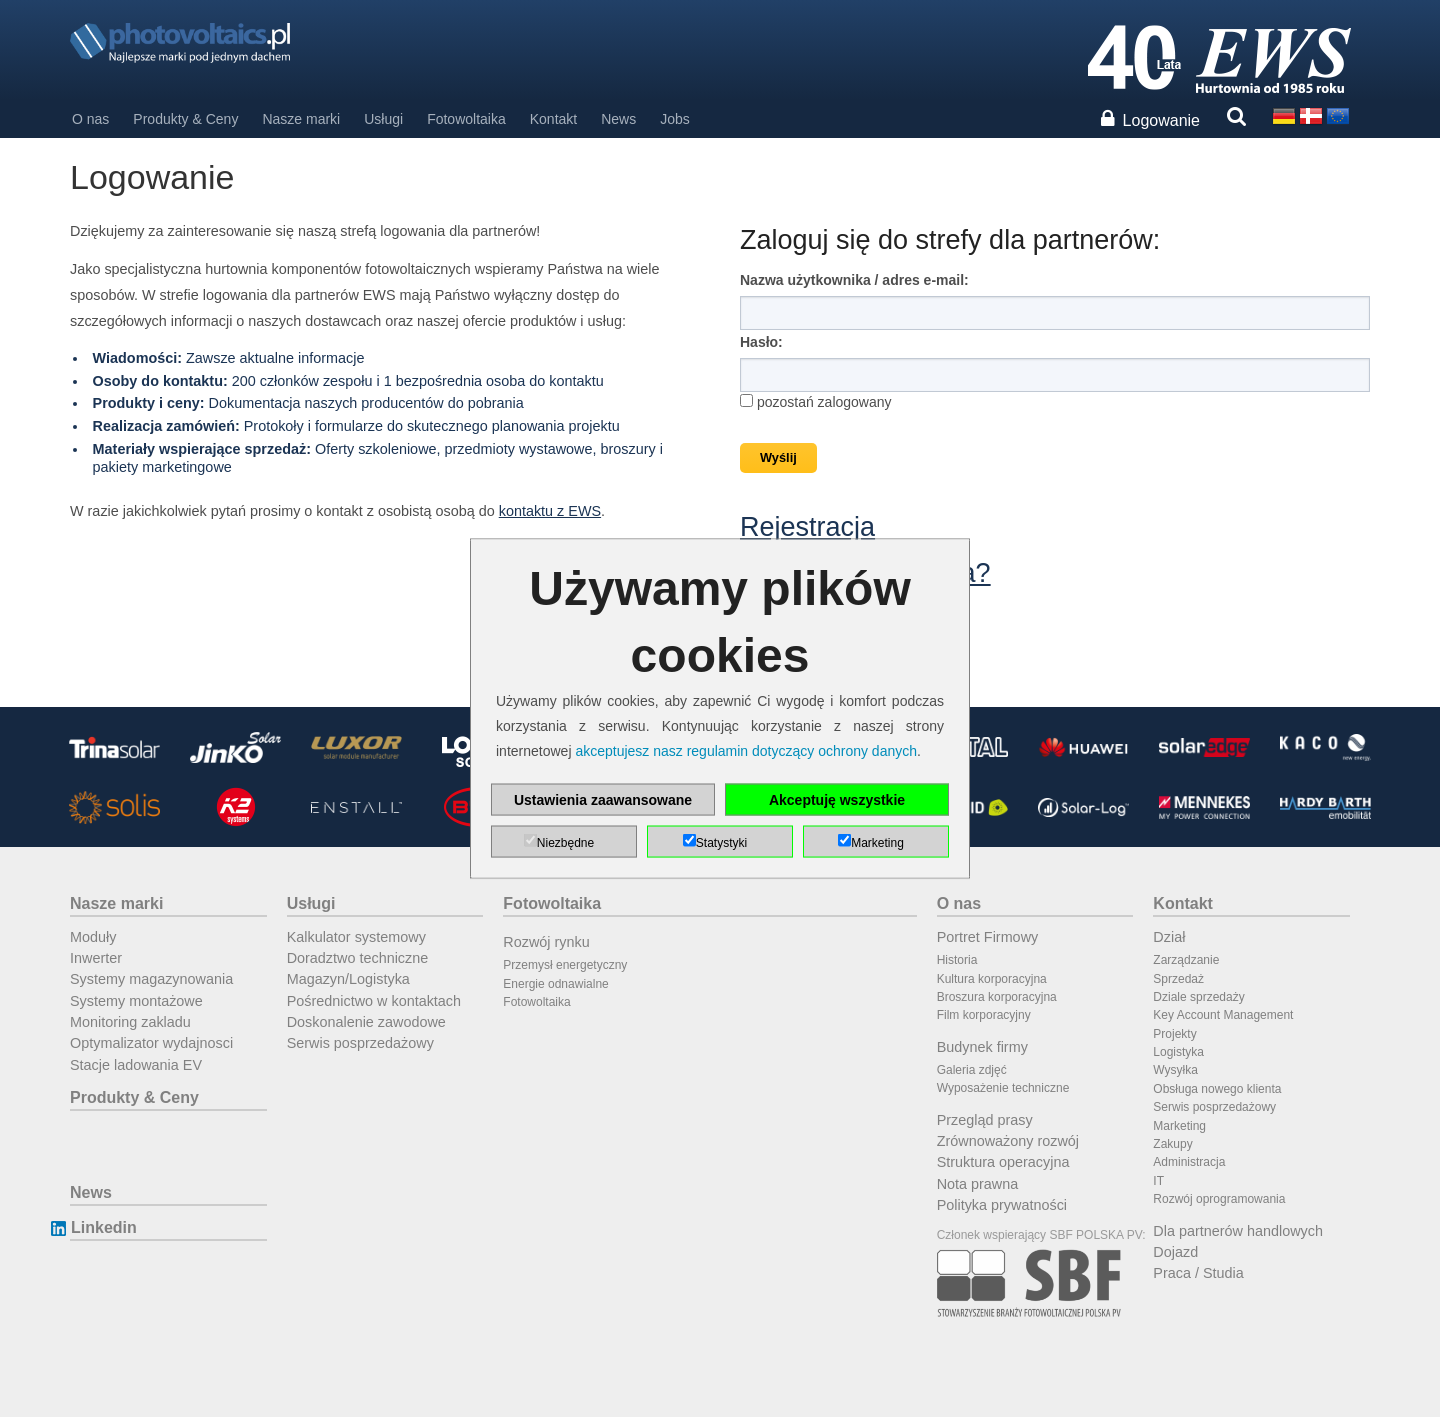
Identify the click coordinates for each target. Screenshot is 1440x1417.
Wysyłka (1175, 1070)
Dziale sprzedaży (1198, 997)
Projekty (1174, 1034)
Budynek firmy (982, 1047)
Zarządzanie (1186, 960)
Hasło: (761, 342)
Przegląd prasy (985, 1120)
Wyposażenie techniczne (1003, 1088)
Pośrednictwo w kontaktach (374, 1001)
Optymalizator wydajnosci (151, 1043)
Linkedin (103, 1227)
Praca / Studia (1198, 1273)
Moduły (93, 937)
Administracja (1189, 1162)
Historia (957, 960)
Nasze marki (301, 119)
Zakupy (1172, 1144)
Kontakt (553, 119)
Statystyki (721, 843)
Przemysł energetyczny (565, 965)
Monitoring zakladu (130, 1022)
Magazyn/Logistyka (348, 979)
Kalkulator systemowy (356, 937)
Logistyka (1178, 1052)
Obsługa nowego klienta (1217, 1089)
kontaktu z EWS (550, 511)
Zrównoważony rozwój (1008, 1141)
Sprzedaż (1178, 979)
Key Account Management (1223, 1015)
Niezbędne (565, 843)
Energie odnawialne (555, 984)
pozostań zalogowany (816, 402)
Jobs (675, 119)
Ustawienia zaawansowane (603, 800)
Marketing (1179, 1126)
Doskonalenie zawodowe (366, 1022)
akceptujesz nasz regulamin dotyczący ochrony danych (746, 751)
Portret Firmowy (988, 937)
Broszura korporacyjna (997, 997)
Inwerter (96, 958)
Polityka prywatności (1002, 1205)
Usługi (383, 119)
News (618, 119)
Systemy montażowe (136, 1001)
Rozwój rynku (546, 942)
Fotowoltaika (466, 119)
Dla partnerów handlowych (1238, 1231)
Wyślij (778, 457)
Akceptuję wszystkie (837, 800)
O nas (90, 119)
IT (1158, 1181)
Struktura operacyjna (1003, 1162)
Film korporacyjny (984, 1015)
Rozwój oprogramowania (1219, 1199)
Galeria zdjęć (972, 1070)
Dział (1169, 937)
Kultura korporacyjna (992, 979)
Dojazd (1175, 1252)
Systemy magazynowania (151, 979)
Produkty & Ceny (185, 119)
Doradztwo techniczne (358, 958)
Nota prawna (978, 1184)
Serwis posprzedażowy (360, 1043)
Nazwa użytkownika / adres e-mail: (854, 280)
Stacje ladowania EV (136, 1065)
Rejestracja (807, 527)
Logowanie (1161, 120)
